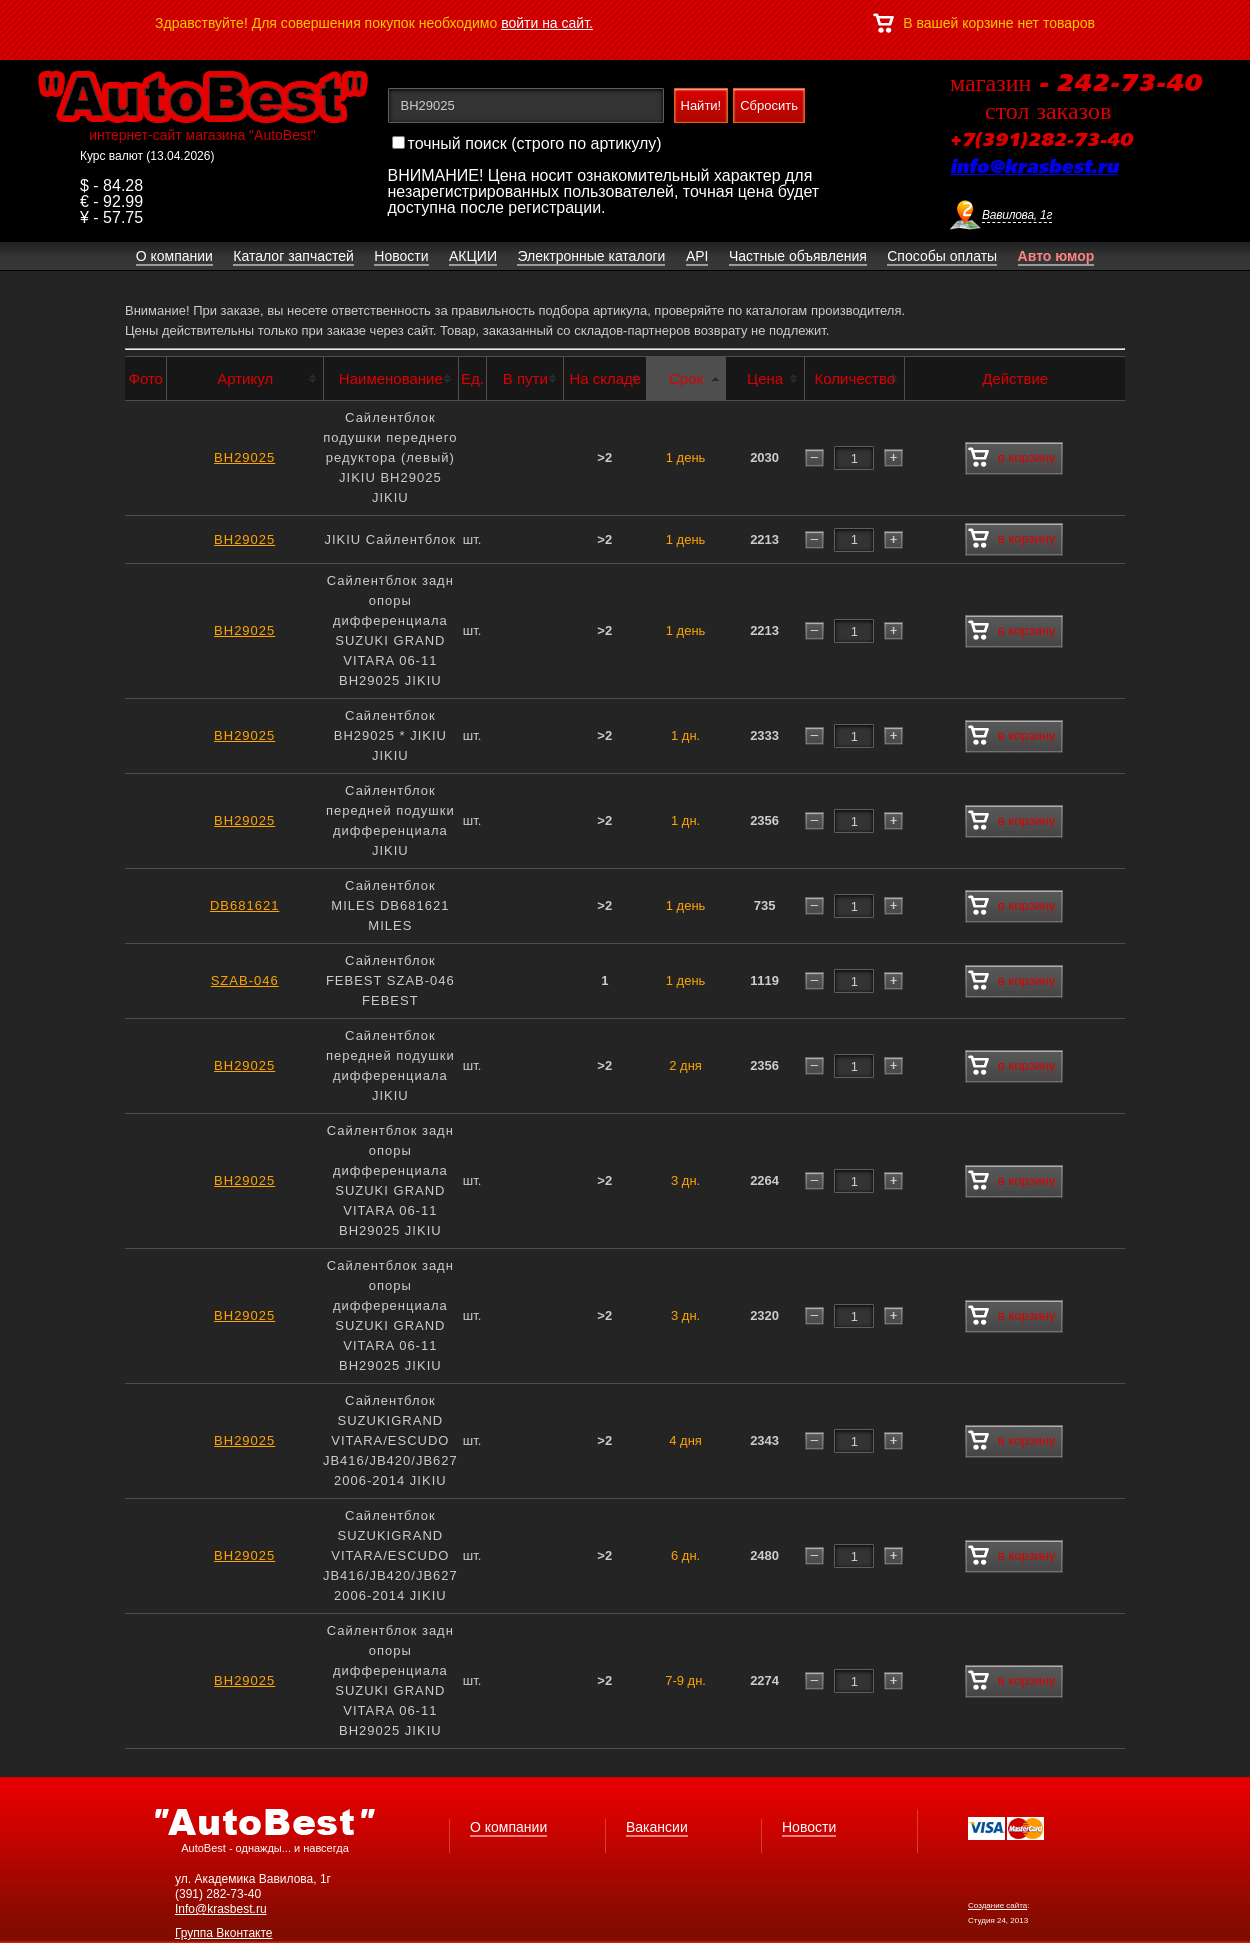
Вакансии (657, 1827)
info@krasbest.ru (1034, 168)
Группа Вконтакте (224, 1933)
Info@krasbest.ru (221, 1909)
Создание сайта (997, 1905)
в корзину (1011, 458)
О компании (508, 1827)
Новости (809, 1827)
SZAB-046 (245, 980)
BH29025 (244, 457)
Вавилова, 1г (1017, 215)
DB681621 (244, 905)
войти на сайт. (547, 23)
